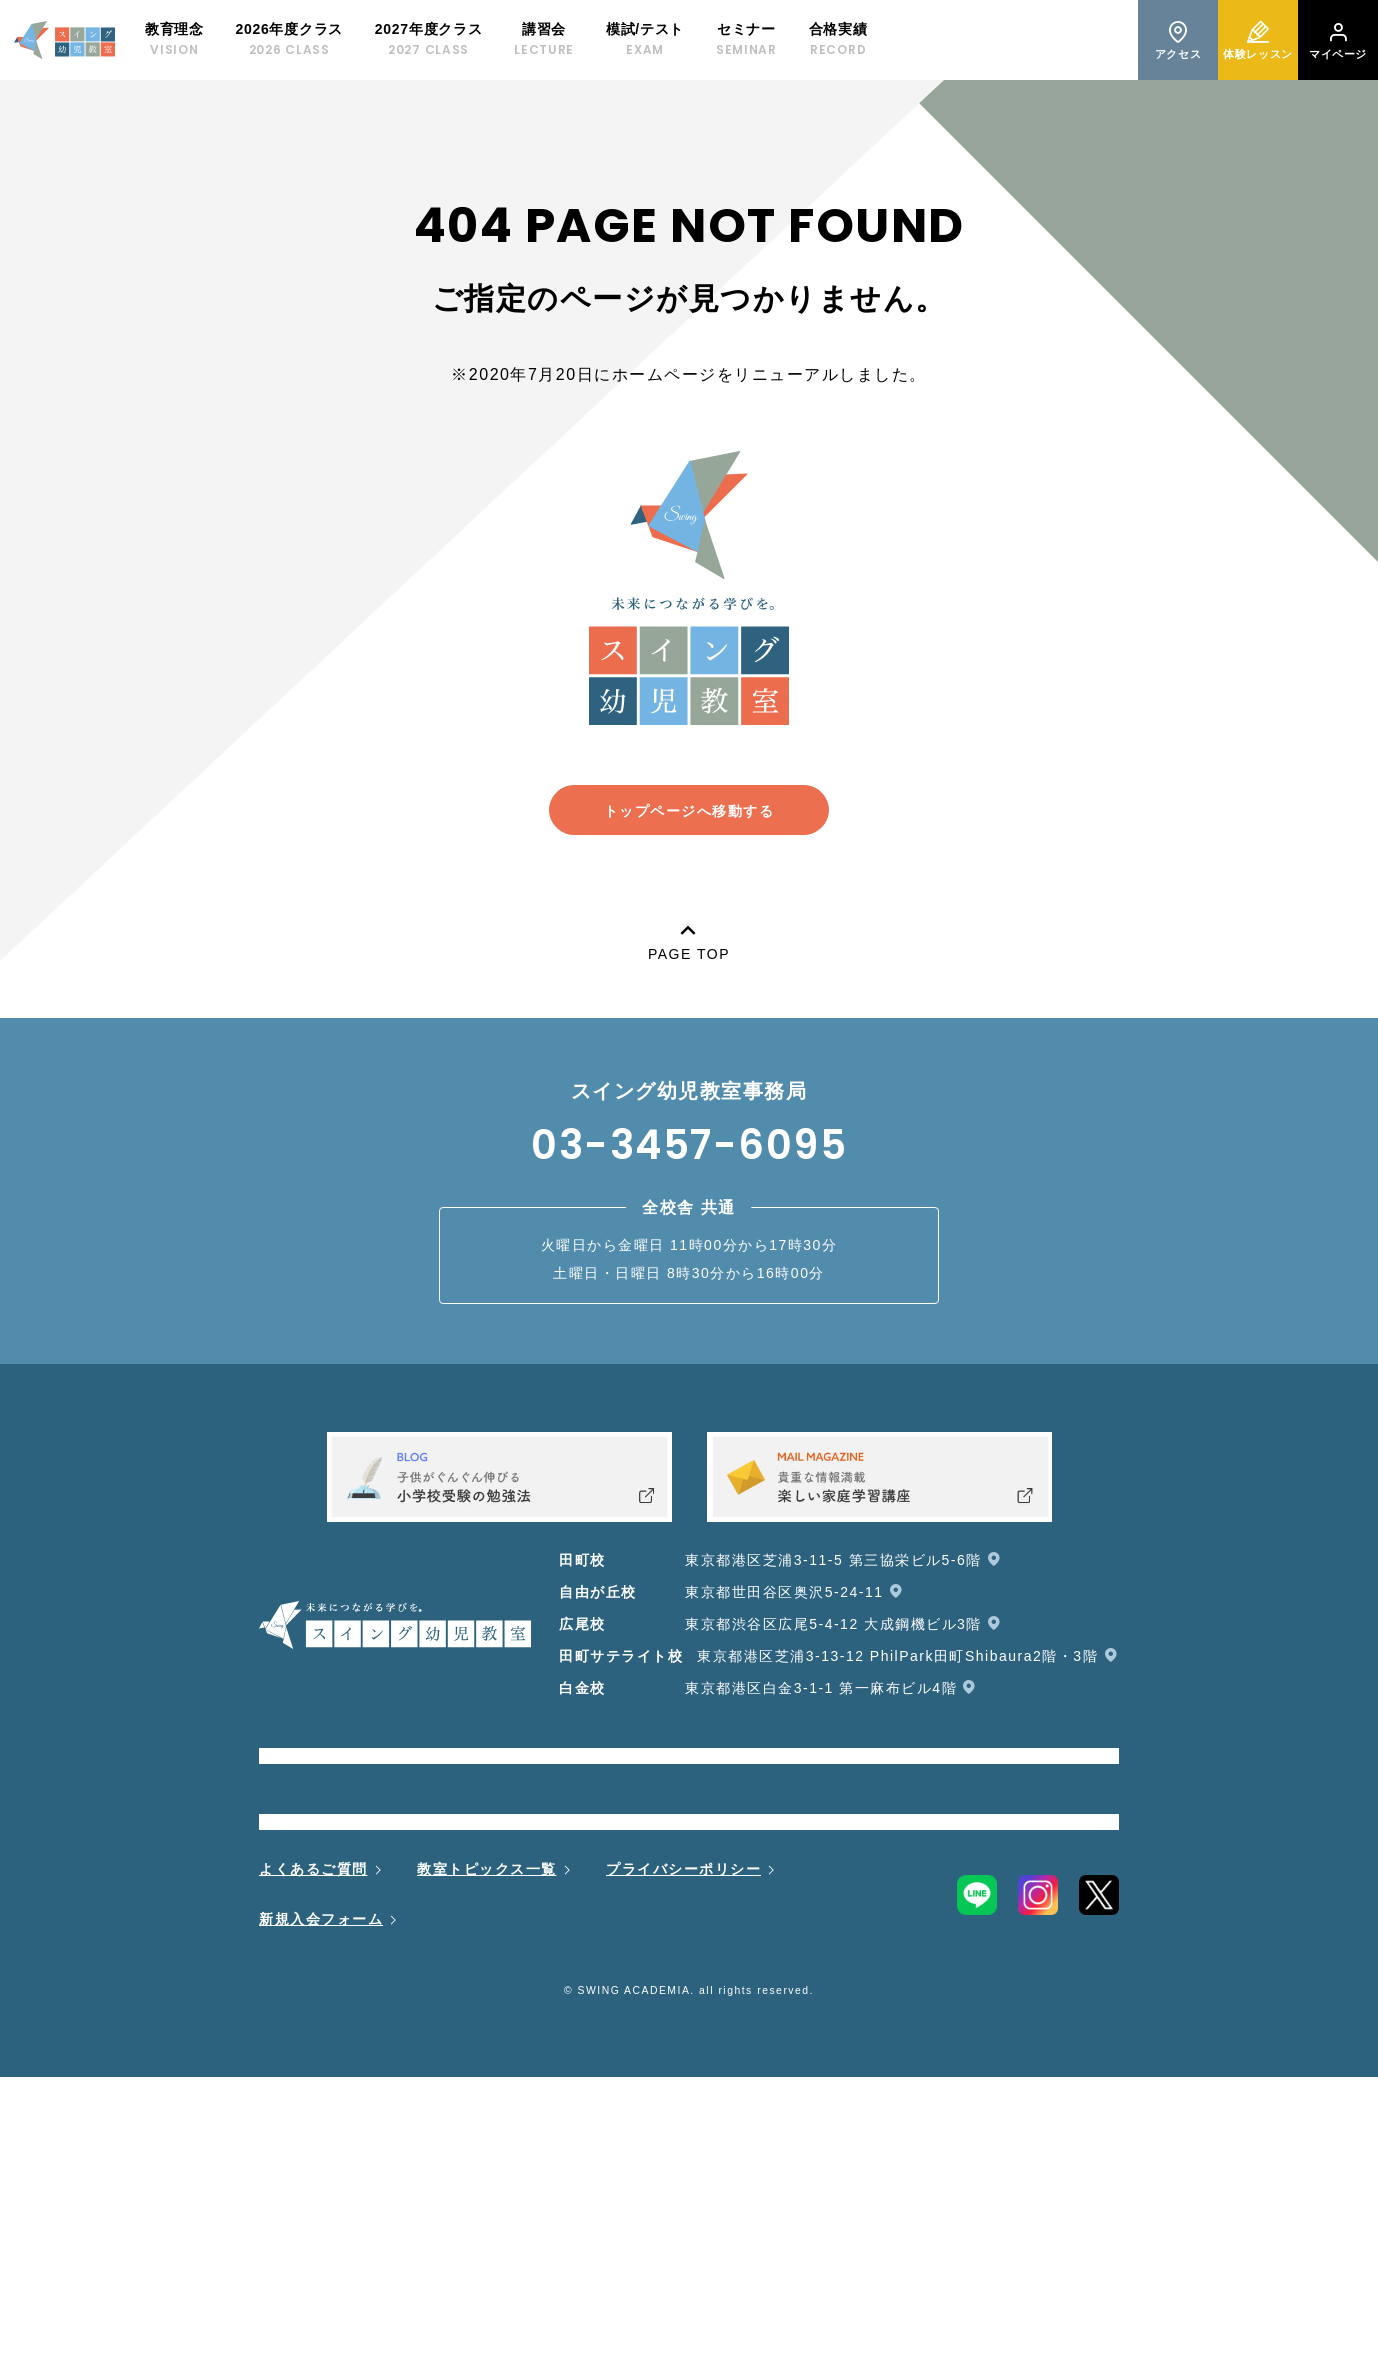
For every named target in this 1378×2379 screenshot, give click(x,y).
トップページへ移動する (689, 811)
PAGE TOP (689, 938)
